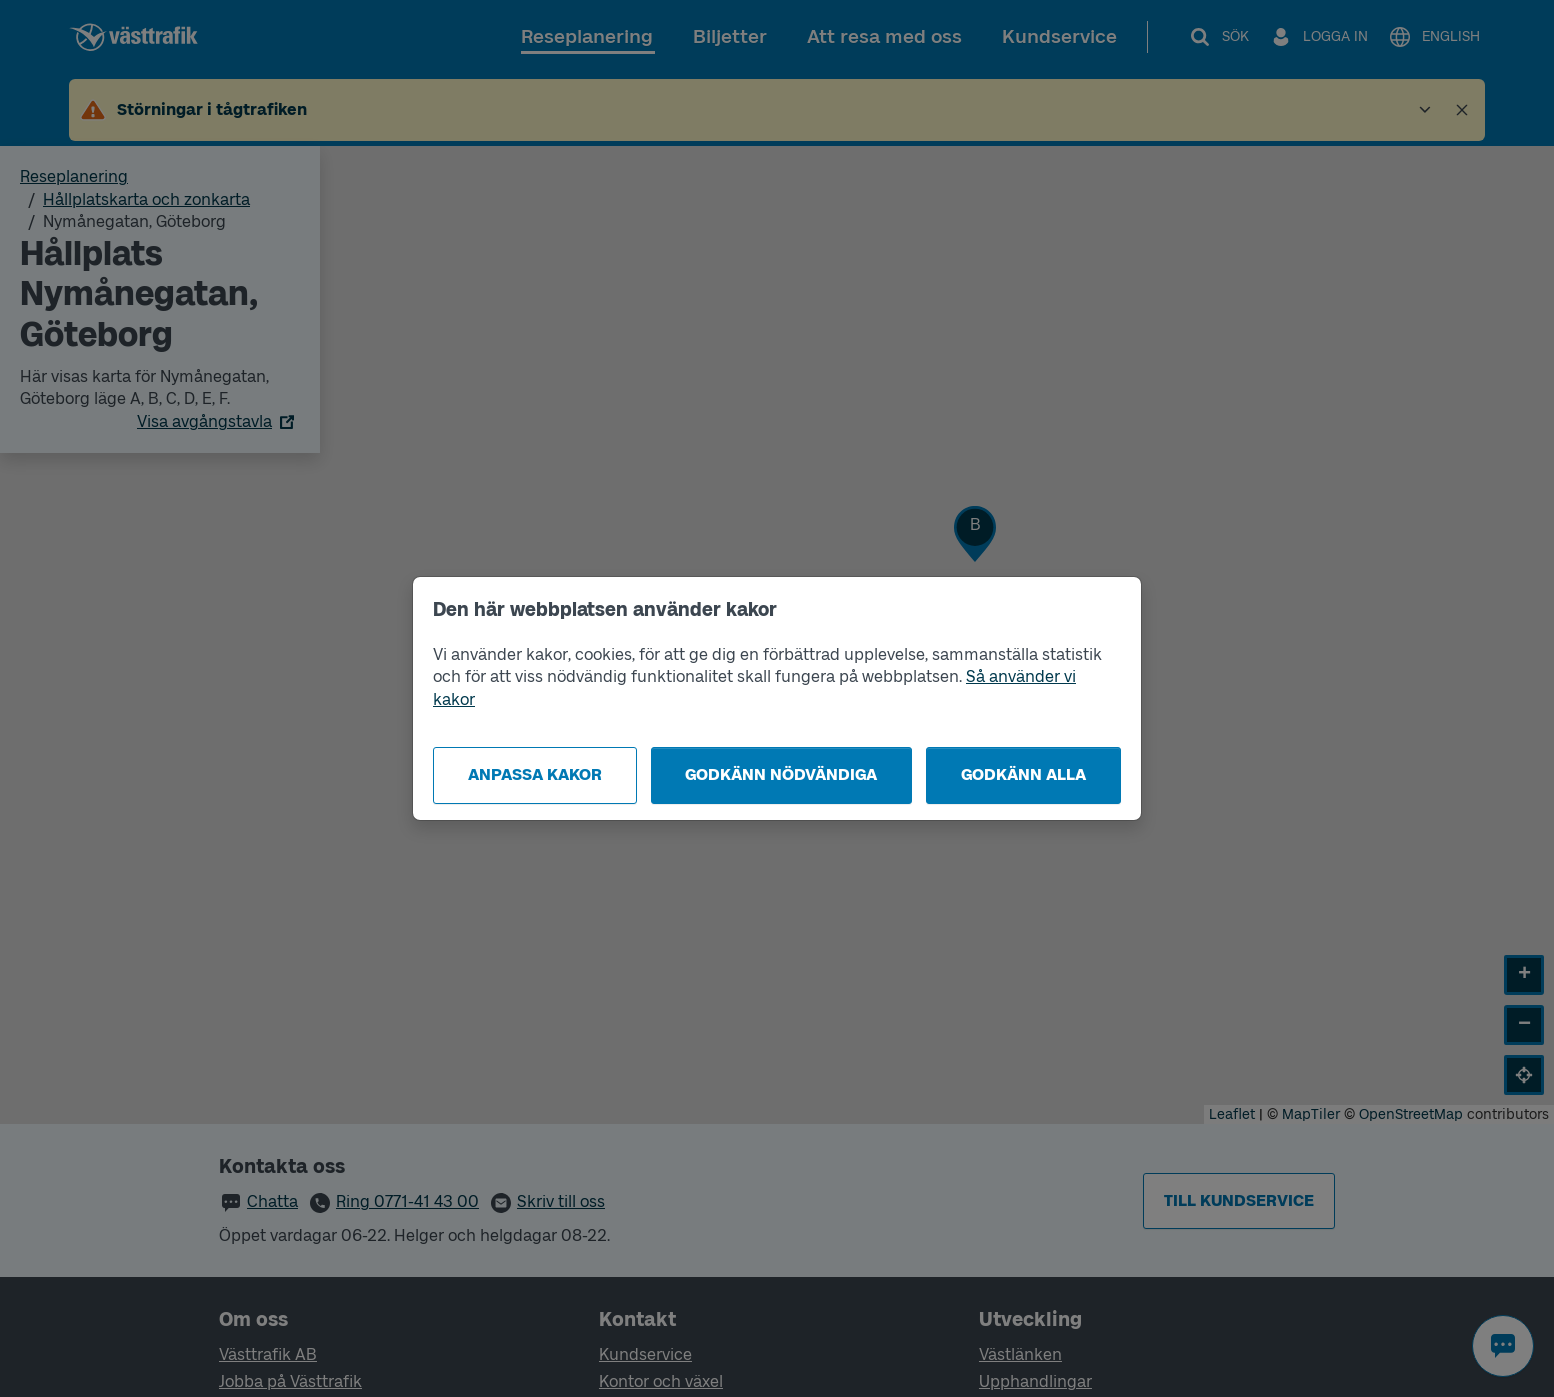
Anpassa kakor (535, 774)
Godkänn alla (1023, 774)
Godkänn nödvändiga (781, 774)
